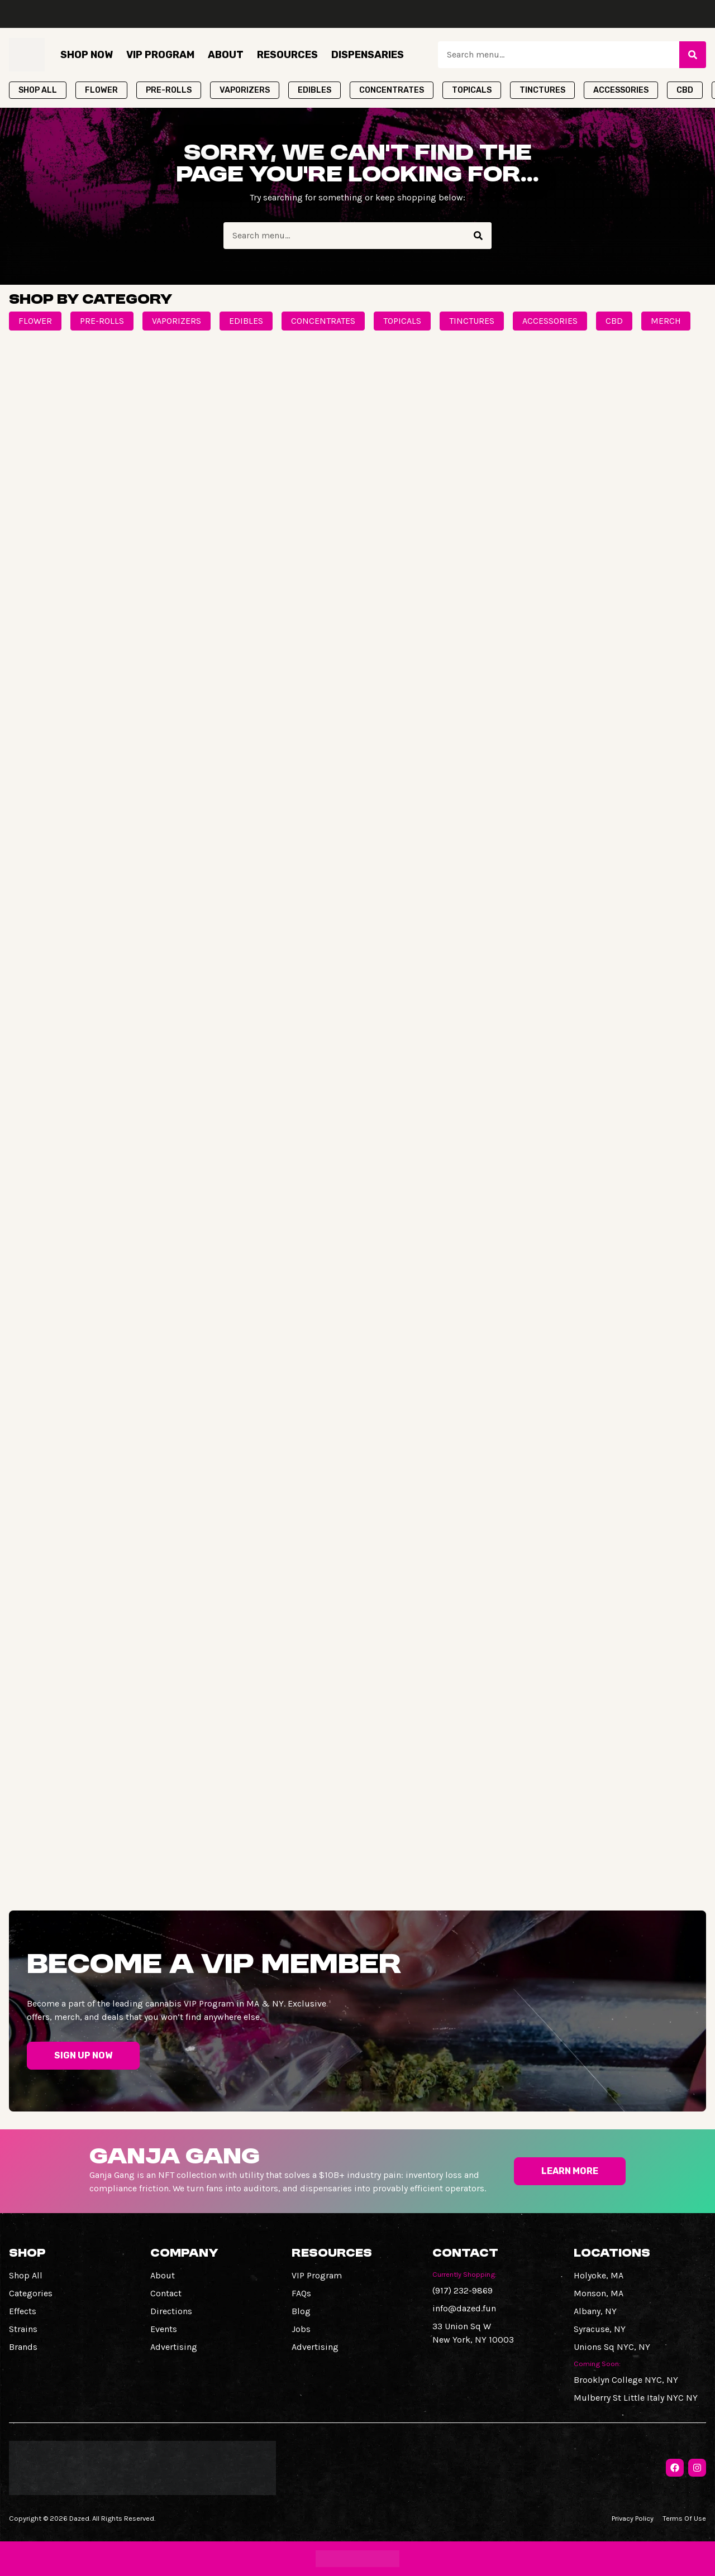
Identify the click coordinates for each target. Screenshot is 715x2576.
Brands (23, 2347)
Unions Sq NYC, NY (612, 2347)
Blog (301, 2311)
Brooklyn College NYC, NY (626, 2379)
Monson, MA (598, 2293)
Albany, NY (595, 2311)
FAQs (301, 2293)
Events (163, 2329)
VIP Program (160, 55)
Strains (23, 2329)
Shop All (25, 2275)
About (226, 55)
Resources (287, 55)
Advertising (173, 2347)
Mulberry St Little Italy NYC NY (636, 2397)
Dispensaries (367, 55)
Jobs (301, 2329)
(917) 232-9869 (462, 2290)
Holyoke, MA (598, 2275)
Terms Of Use (684, 2518)
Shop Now (86, 55)
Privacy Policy (633, 2518)
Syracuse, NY (600, 2329)
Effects (22, 2311)
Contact (166, 2293)
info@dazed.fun (464, 2308)
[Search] (692, 54)
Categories (31, 2293)
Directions (171, 2311)
